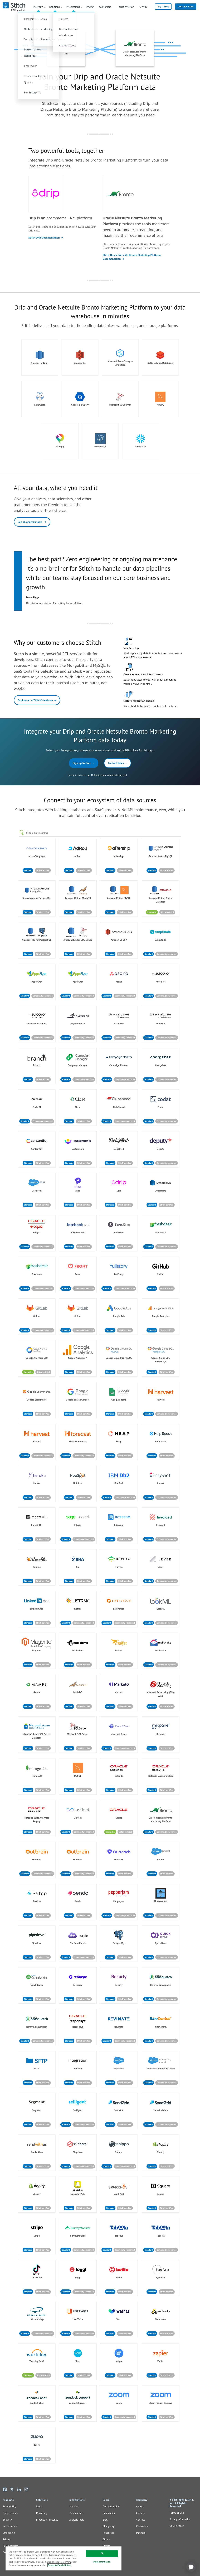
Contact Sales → (117, 763)
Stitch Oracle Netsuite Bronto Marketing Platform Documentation (132, 256)
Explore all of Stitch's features (37, 700)
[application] (191, 2567)
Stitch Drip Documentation (45, 237)
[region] (63, 2558)
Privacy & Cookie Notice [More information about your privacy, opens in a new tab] (59, 2565)
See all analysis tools (32, 522)
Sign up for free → (84, 763)
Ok (102, 2553)
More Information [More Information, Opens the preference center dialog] (101, 2561)
